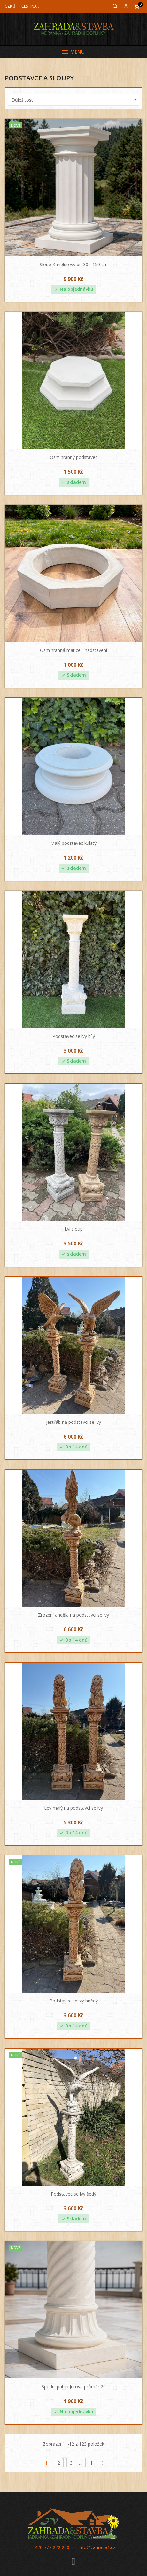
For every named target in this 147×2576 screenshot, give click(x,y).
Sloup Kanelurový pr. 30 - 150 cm (74, 264)
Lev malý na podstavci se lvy (73, 1808)
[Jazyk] (30, 6)
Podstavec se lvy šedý (73, 2194)
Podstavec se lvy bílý (73, 1036)
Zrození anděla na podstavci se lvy (73, 1615)
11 (90, 2463)
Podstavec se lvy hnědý (74, 2001)
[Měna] (10, 6)
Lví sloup (74, 1229)
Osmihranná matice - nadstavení (73, 650)
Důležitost (75, 100)
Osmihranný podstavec (73, 457)
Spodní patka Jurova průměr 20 (74, 2387)
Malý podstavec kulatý (73, 843)
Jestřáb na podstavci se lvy (73, 1422)
